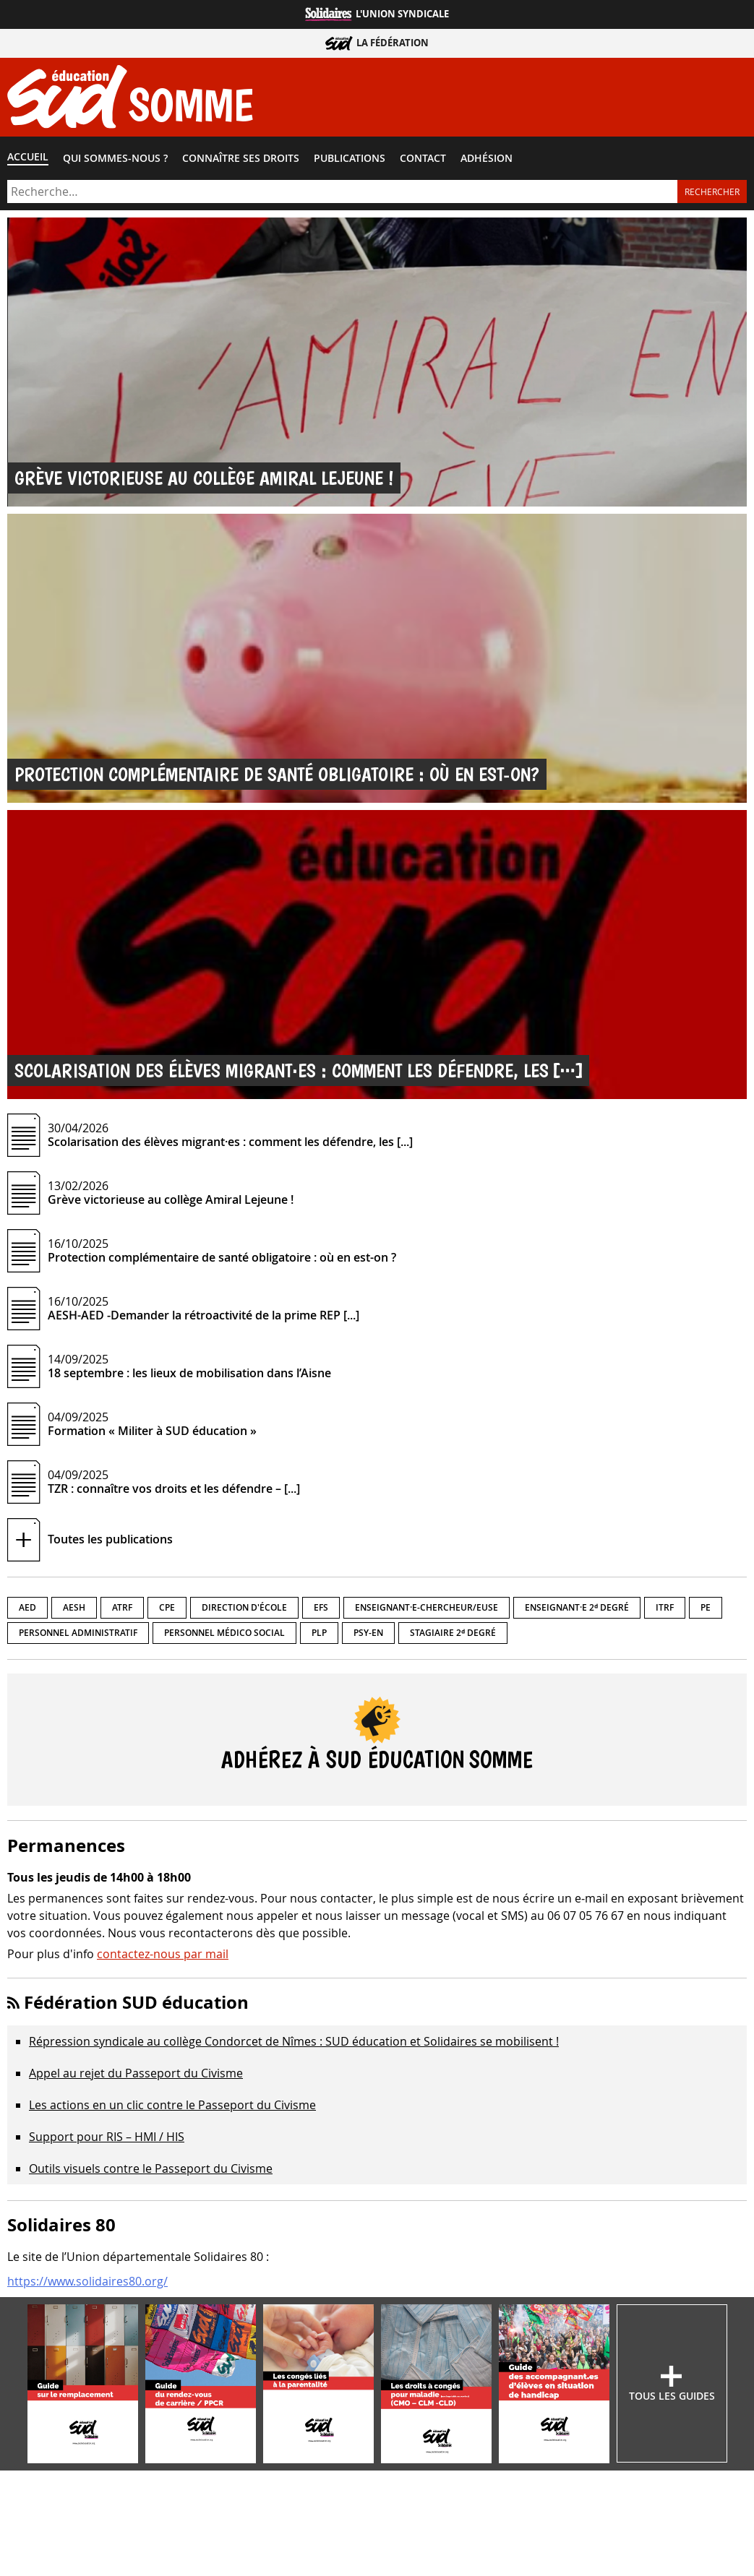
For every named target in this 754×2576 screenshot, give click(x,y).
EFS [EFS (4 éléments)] (321, 1607)
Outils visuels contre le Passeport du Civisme (151, 2168)
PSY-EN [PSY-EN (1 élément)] (368, 1633)
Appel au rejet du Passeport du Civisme (136, 2073)
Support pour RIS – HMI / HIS (106, 2137)
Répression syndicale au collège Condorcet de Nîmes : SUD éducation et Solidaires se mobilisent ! (294, 2041)
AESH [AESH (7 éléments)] (74, 1607)
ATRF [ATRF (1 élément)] (122, 1607)
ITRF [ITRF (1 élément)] (665, 1607)
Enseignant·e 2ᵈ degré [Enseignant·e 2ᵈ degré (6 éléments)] (577, 1607)
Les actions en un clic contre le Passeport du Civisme (172, 2105)
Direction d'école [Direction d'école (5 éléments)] (244, 1607)
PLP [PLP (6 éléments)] (319, 1633)
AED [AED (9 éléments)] (27, 1607)
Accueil (27, 156)
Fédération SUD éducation (136, 2002)
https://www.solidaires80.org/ (87, 2281)
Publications (349, 158)
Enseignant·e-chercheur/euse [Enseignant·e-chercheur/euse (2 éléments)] (426, 1607)
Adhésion (486, 158)
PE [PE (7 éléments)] (706, 1607)
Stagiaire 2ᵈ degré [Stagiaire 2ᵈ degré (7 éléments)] (453, 1633)
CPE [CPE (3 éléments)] (167, 1607)
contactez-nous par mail (162, 1954)
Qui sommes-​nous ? (115, 158)
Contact (423, 158)
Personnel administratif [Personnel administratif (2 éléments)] (78, 1633)
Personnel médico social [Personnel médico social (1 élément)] (224, 1633)
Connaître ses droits (240, 158)
